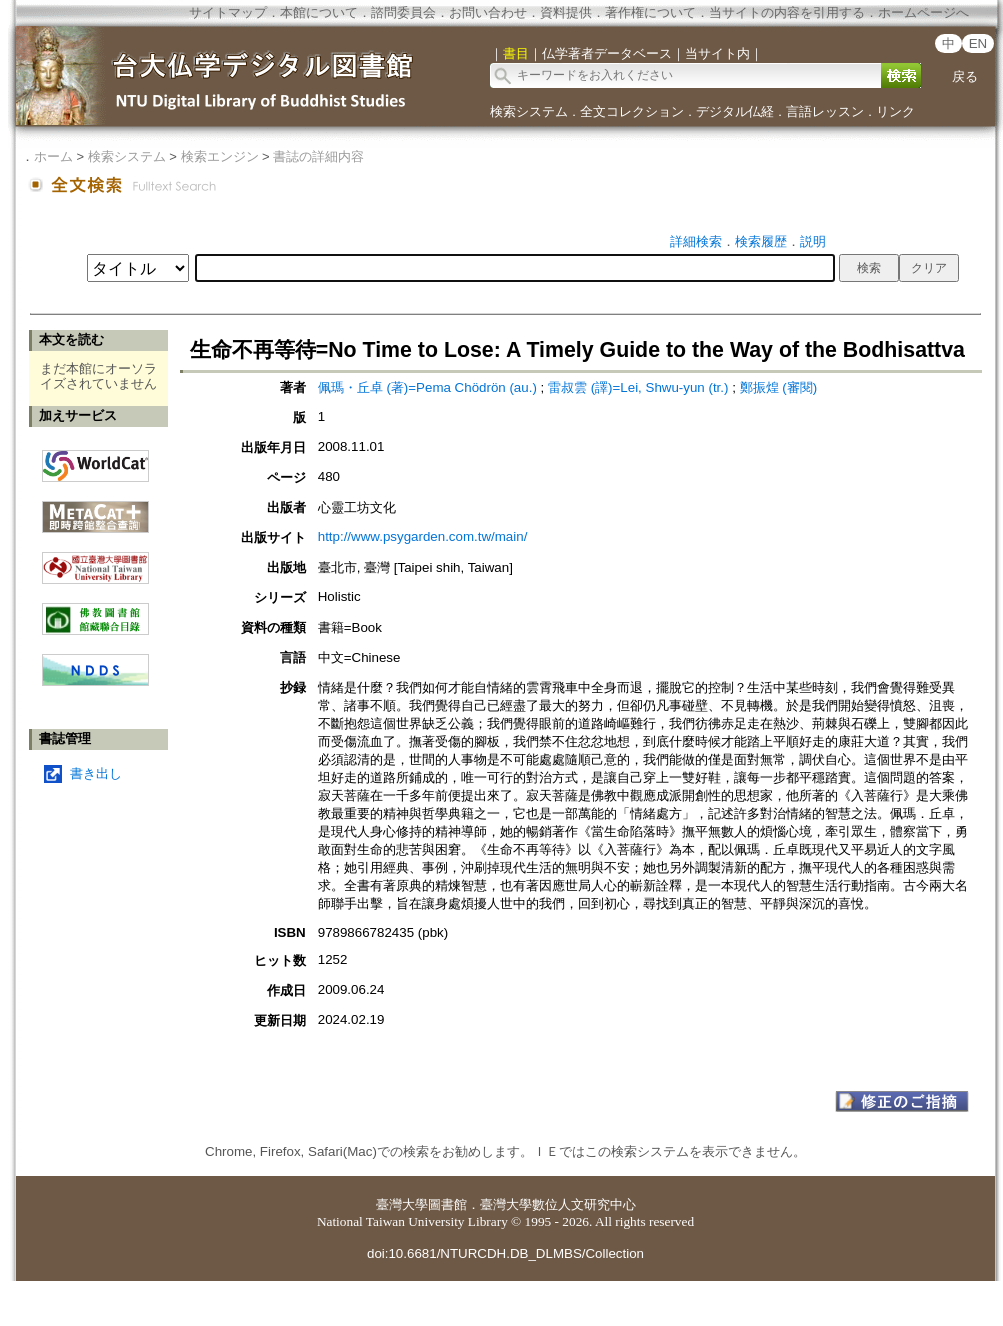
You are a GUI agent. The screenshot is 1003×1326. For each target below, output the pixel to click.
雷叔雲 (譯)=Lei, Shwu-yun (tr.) (638, 387)
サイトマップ (228, 12)
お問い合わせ (488, 12)
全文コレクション (632, 111)
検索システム (529, 111)
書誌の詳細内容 (318, 156)
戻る (965, 76)
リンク (895, 111)
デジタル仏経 (735, 111)
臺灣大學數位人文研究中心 (558, 1204)
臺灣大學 (402, 1204)
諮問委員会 (403, 12)
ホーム (53, 156)
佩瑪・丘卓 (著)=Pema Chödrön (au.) (427, 387)
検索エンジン (220, 156)
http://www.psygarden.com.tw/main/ (423, 536)
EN (978, 43)
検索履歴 (761, 241)
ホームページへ (923, 12)
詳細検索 (696, 241)
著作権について (650, 12)
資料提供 (566, 12)
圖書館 (447, 1204)
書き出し (96, 773)
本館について (319, 12)
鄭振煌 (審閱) (779, 387)
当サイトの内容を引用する (787, 12)
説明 (813, 241)
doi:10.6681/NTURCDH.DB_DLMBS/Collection (505, 1253)
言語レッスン (825, 111)
